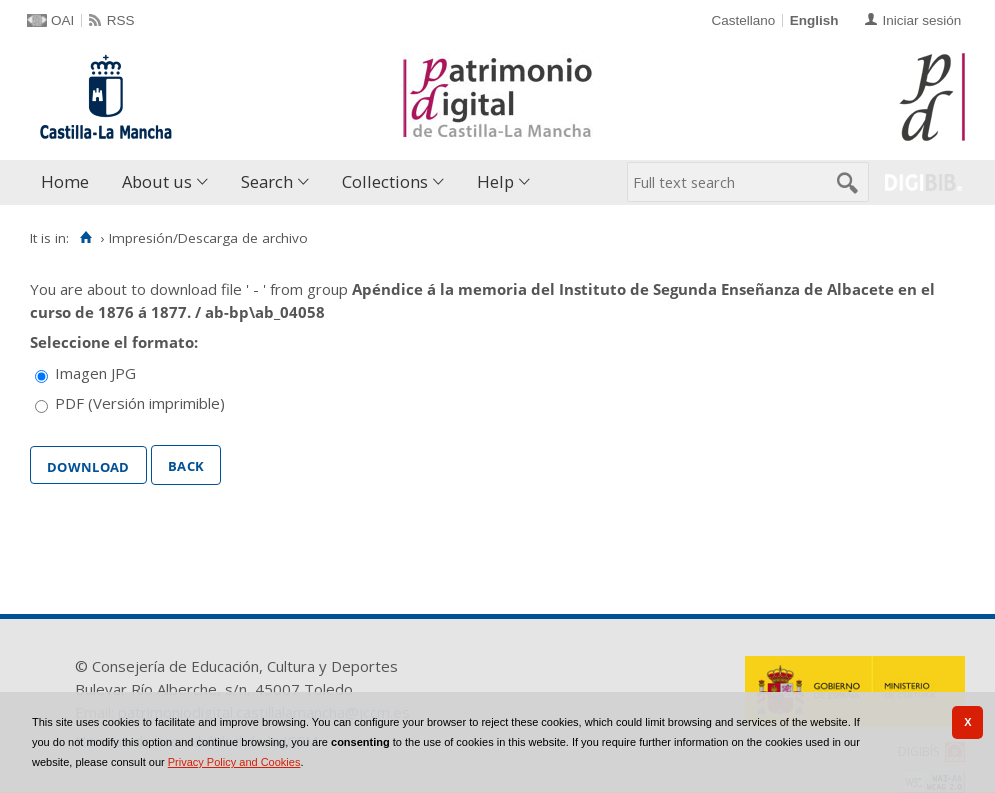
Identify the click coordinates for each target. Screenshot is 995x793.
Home (65, 181)
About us (157, 181)
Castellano (743, 20)
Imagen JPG (95, 373)
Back (186, 464)
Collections (385, 181)
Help (495, 181)
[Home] (85, 238)
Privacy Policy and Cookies (234, 762)
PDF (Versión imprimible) (140, 403)
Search (267, 181)
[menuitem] (69, 182)
